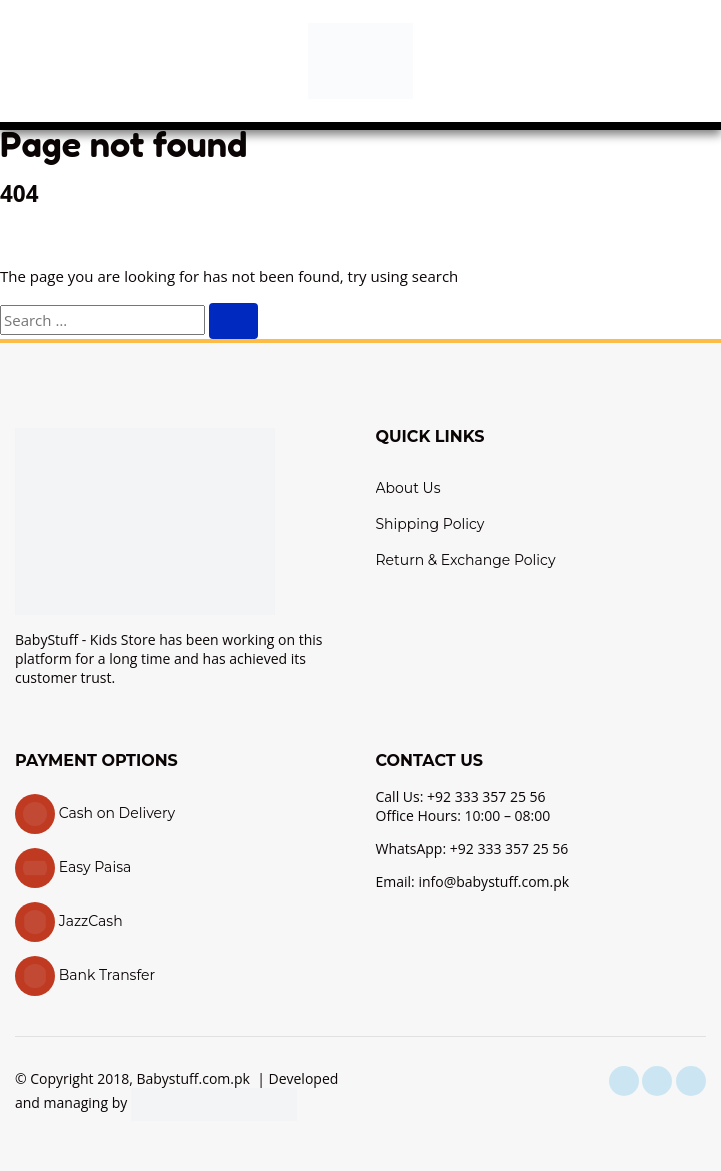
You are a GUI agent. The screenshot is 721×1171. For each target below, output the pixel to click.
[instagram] (657, 1081)
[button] (35, 61)
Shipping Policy (430, 524)
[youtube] (691, 1081)
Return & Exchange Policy (466, 560)
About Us (408, 488)
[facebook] (624, 1081)
